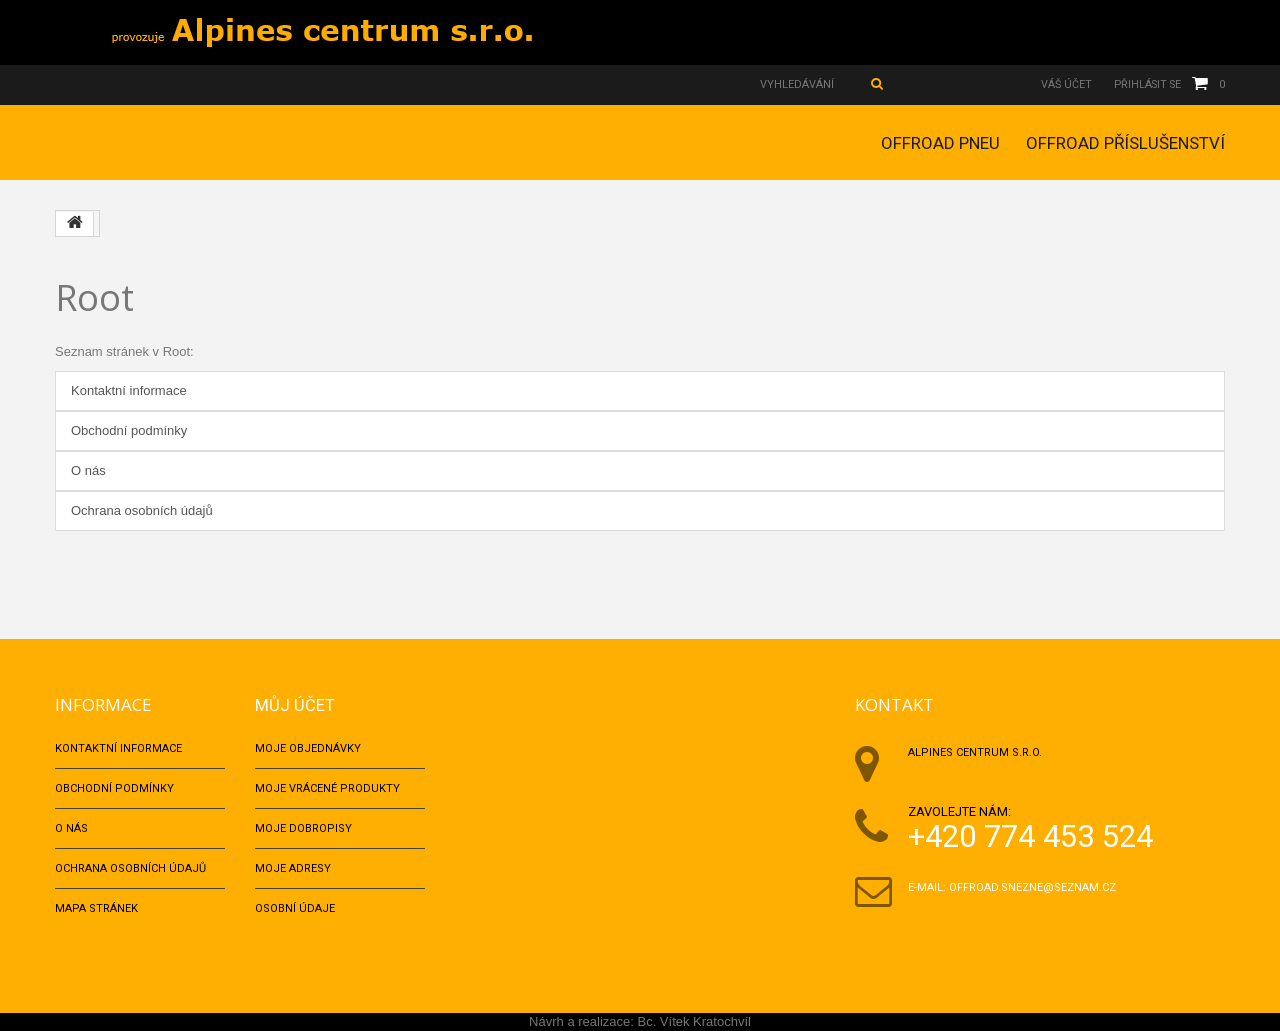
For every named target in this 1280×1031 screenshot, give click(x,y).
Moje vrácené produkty (327, 788)
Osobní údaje (295, 908)
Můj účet (295, 705)
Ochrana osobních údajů (142, 510)
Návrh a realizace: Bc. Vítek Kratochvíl (640, 1021)
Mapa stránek (96, 908)
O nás (88, 470)
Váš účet (1061, 84)
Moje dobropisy (303, 828)
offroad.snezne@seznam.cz (1032, 887)
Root (94, 297)
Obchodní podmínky (129, 430)
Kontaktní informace (129, 390)
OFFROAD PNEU (940, 143)
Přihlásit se (1145, 84)
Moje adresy (293, 868)
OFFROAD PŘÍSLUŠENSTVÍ (1125, 143)
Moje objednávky (308, 748)
